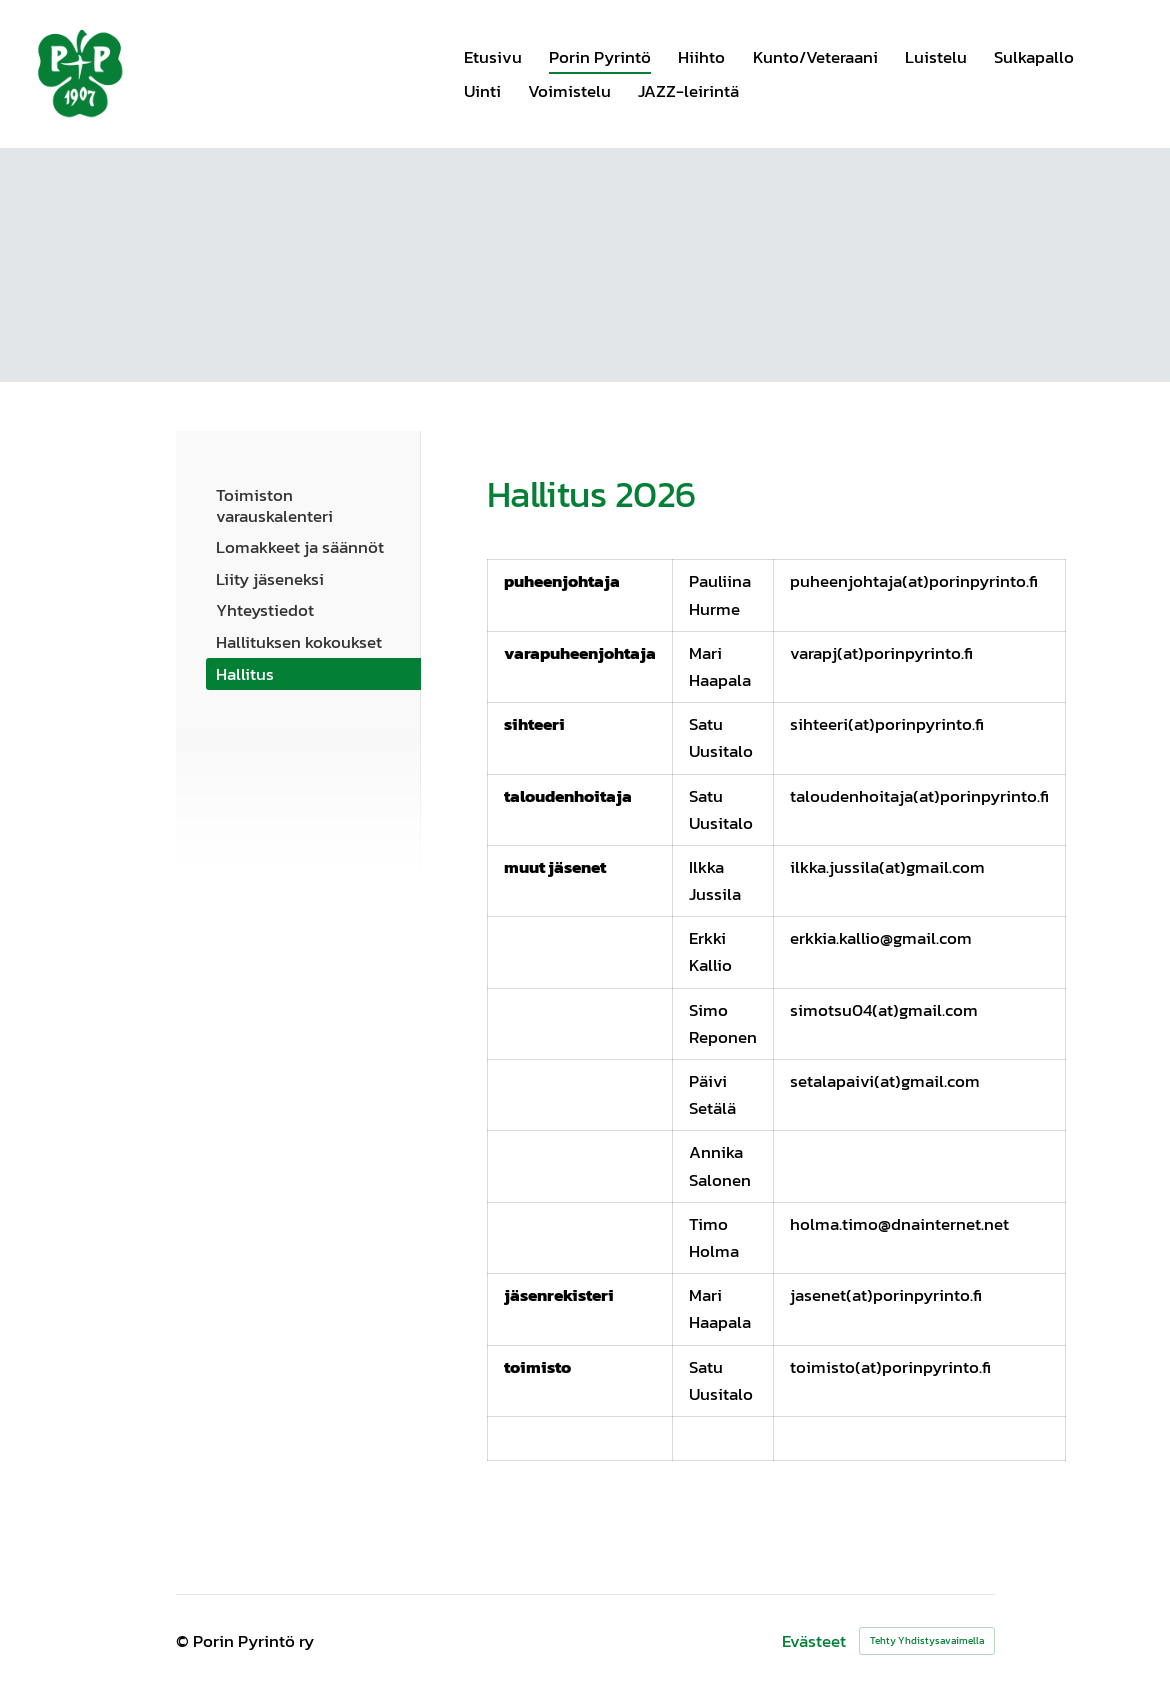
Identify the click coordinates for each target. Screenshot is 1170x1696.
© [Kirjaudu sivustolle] (184, 1641)
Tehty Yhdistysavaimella (927, 1640)
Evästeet (814, 1641)
